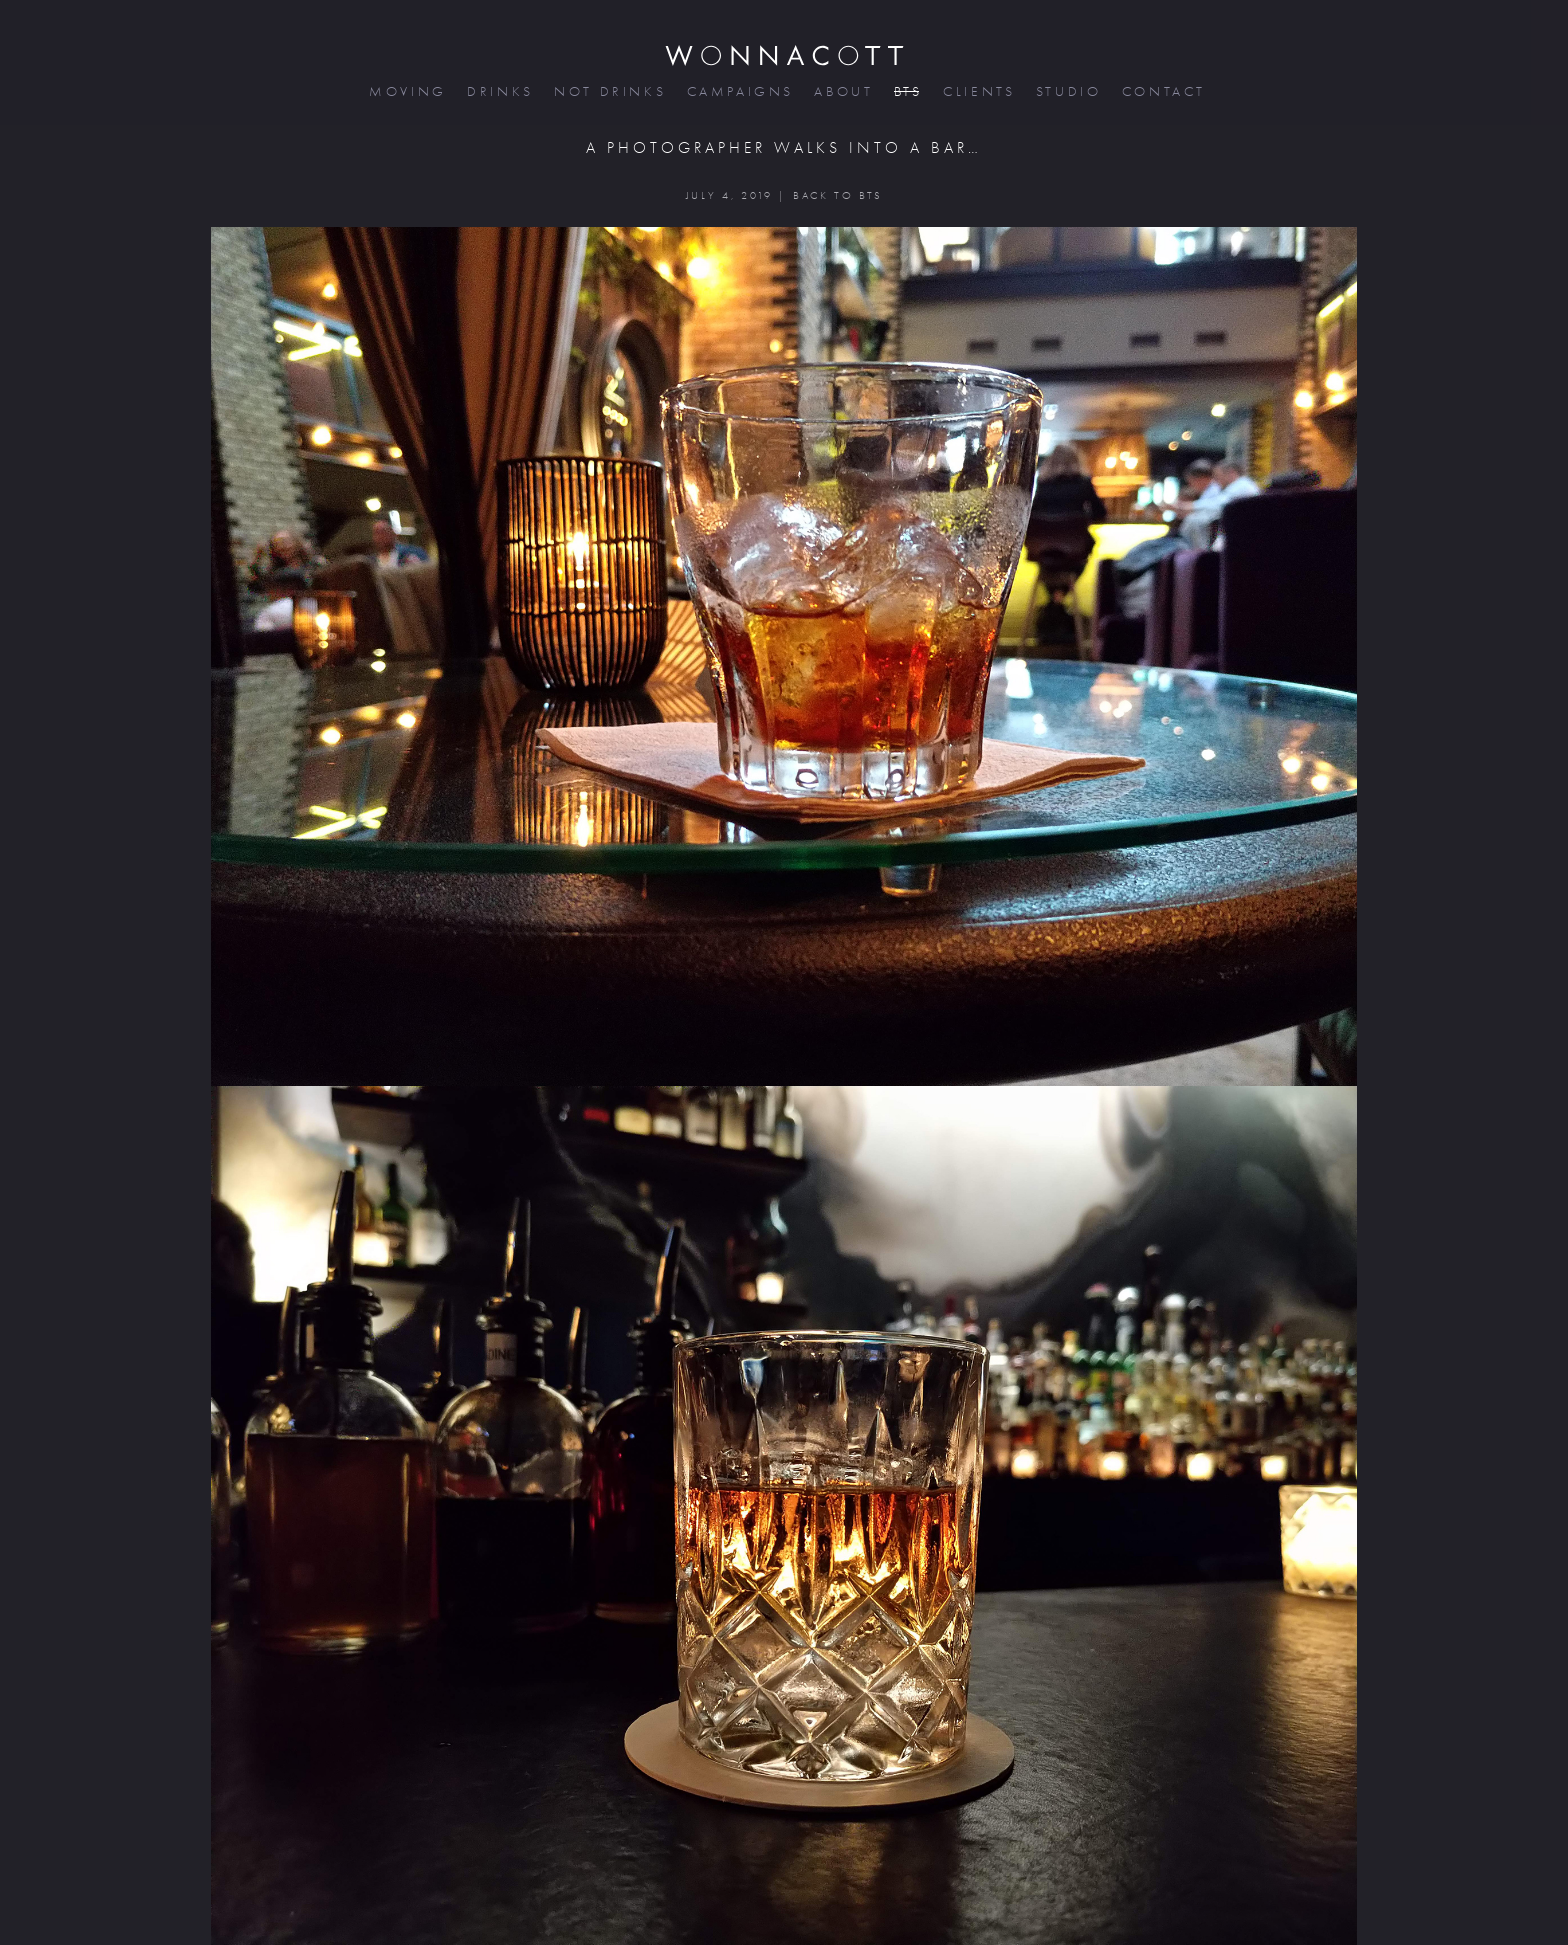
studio (1067, 91)
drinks (498, 91)
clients (977, 91)
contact (1162, 91)
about (841, 91)
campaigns (739, 91)
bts (906, 91)
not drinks (608, 91)
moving (406, 91)
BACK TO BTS (837, 195)
